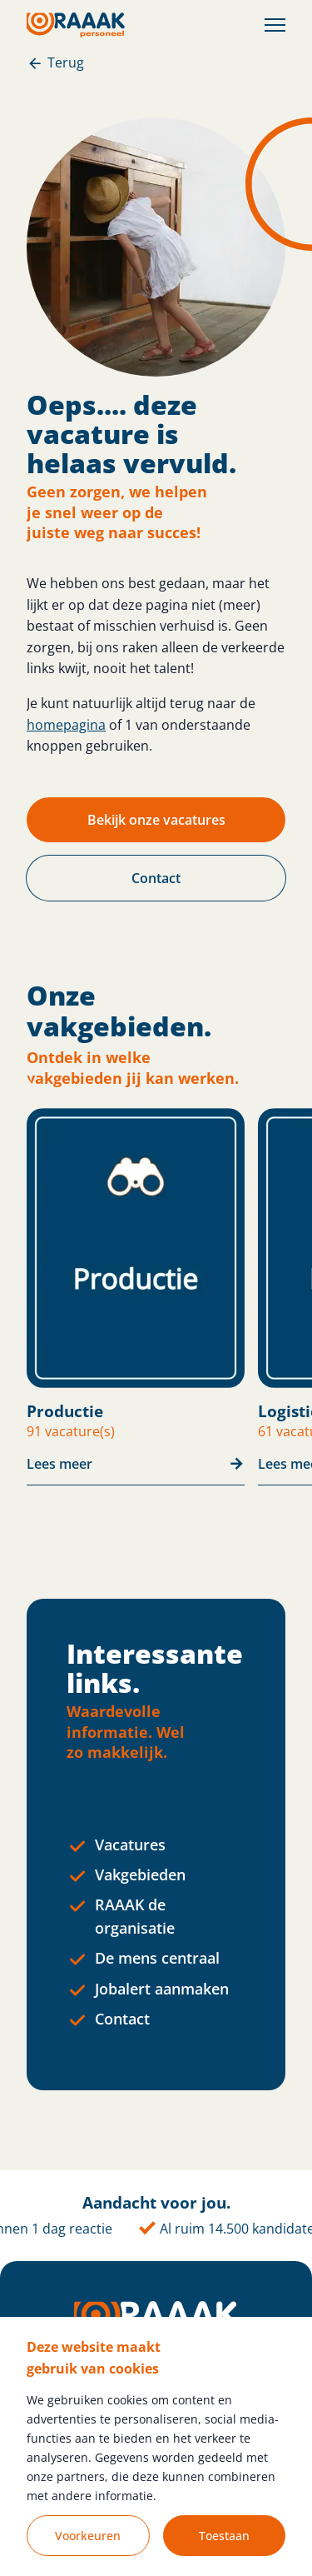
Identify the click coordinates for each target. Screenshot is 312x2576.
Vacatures (130, 1845)
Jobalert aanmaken (162, 1989)
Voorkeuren (88, 2536)
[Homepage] (76, 24)
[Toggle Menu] (275, 25)
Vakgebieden (140, 1875)
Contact (122, 2019)
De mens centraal (157, 1958)
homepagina (66, 725)
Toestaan (224, 2536)
